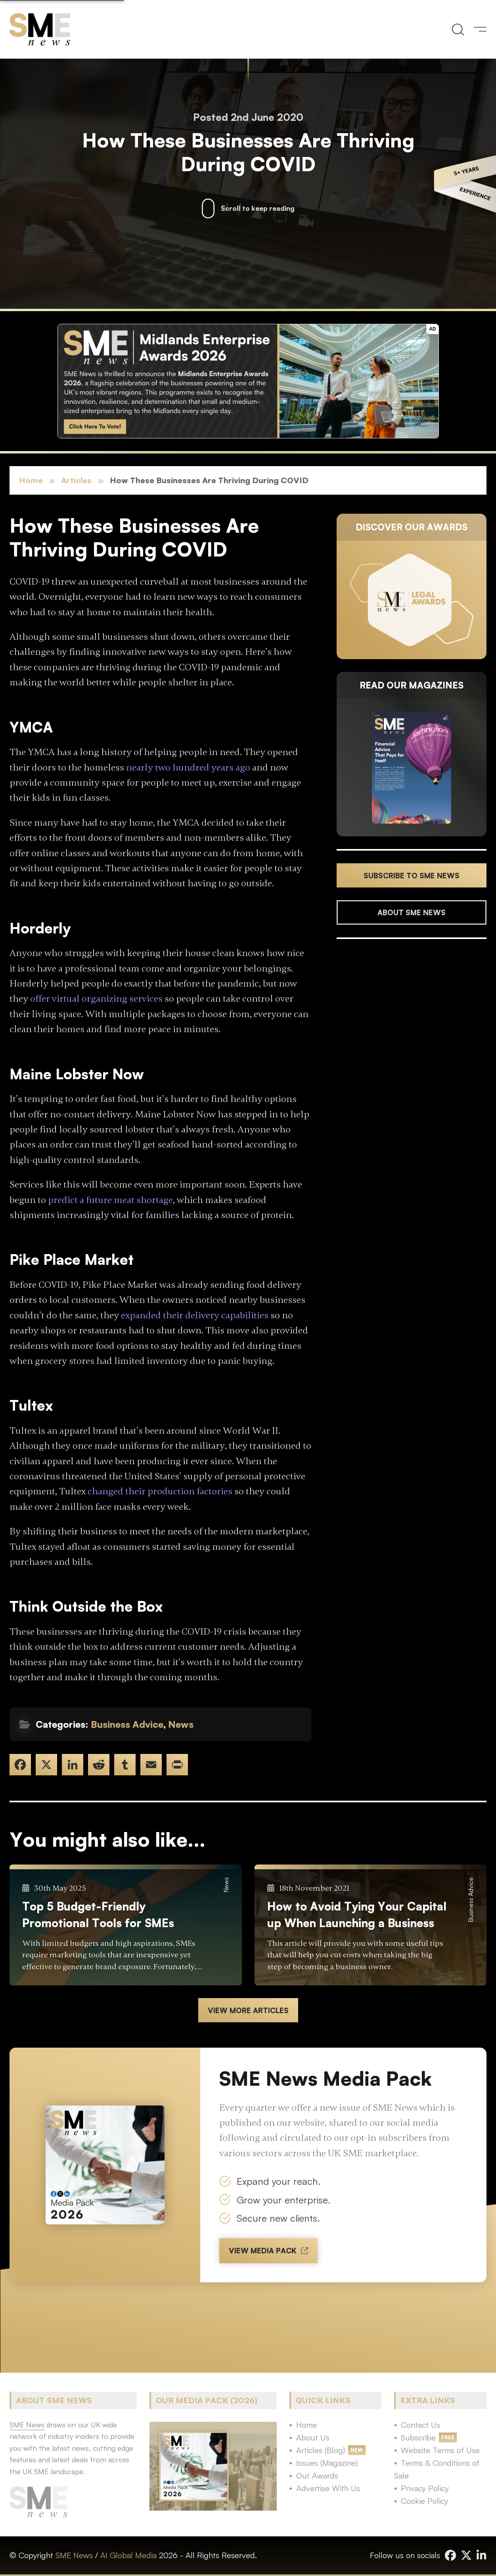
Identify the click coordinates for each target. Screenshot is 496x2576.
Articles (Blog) (320, 2450)
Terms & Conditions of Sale (436, 2469)
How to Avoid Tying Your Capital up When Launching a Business (356, 1914)
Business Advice (127, 1724)
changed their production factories (160, 1491)
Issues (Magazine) (327, 2463)
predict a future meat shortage (110, 1200)
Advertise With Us (328, 2488)
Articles (76, 480)
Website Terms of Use (440, 2450)
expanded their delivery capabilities (194, 1315)
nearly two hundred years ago (188, 767)
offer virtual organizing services (96, 998)
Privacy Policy (425, 2488)
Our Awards (317, 2475)
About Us (312, 2437)
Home (31, 480)
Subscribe (418, 2437)
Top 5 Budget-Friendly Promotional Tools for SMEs (98, 1914)
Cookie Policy (424, 2501)
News (180, 1724)
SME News (74, 2555)
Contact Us (420, 2425)
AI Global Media (128, 2555)
